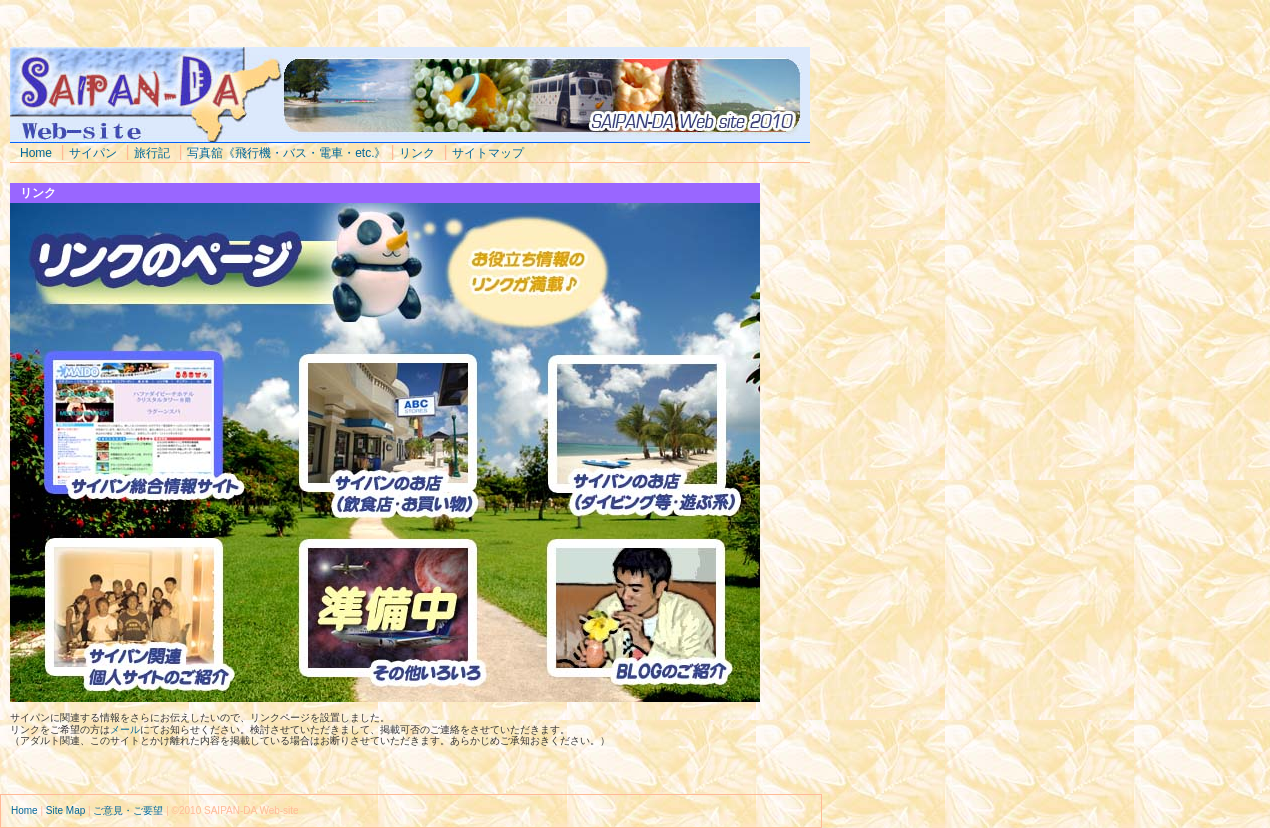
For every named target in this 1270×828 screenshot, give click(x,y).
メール (125, 729)
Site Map (65, 810)
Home (36, 153)
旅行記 (152, 153)
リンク (417, 153)
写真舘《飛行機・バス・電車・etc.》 (286, 153)
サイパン (93, 153)
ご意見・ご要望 (128, 810)
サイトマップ (488, 153)
